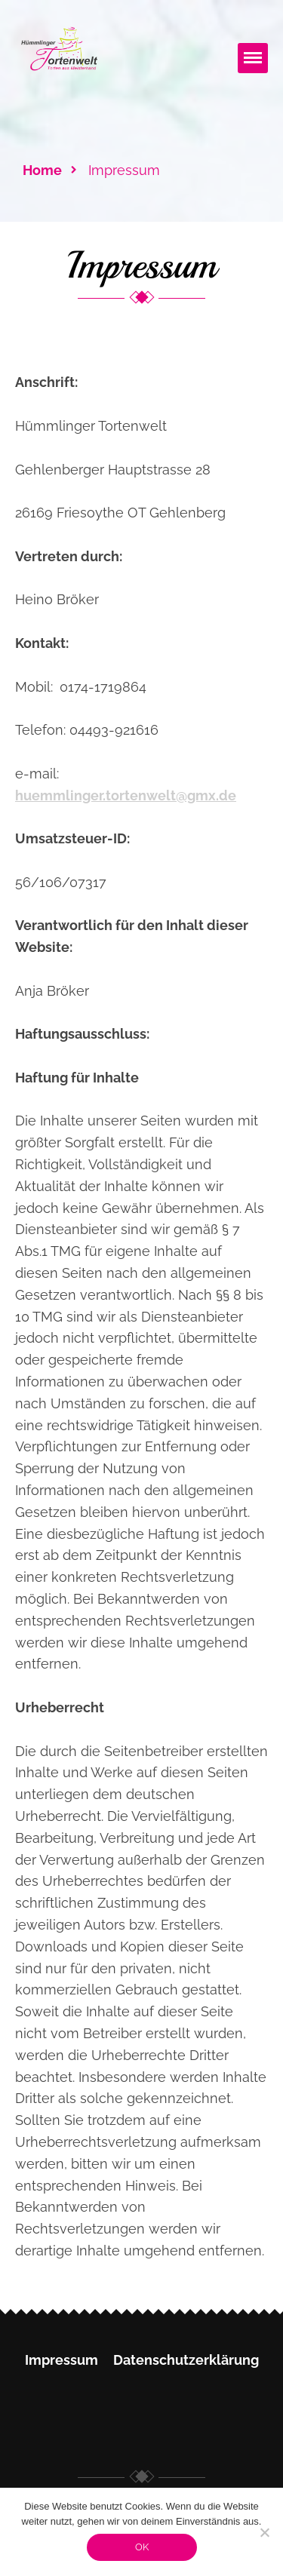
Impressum (61, 2360)
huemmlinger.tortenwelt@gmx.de (125, 795)
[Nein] (264, 2532)
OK (142, 2547)
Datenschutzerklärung (186, 2360)
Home (42, 170)
